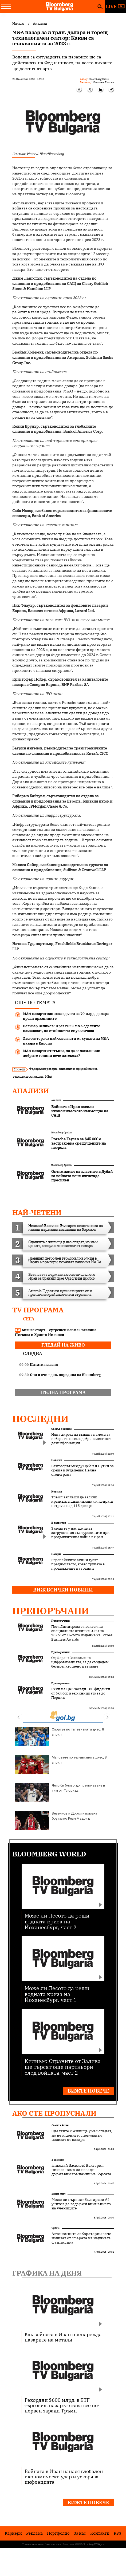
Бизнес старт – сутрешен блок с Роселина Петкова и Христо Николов (55, 1332)
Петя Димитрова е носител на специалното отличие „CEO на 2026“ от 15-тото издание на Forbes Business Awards (81, 1633)
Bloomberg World (49, 1853)
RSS (117, 2533)
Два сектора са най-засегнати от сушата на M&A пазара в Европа (66, 1041)
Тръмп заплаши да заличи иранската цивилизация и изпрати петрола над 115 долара (82, 1501)
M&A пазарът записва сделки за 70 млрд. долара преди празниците (66, 1016)
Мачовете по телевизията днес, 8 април (61, 1764)
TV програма (38, 1309)
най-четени (36, 1212)
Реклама (34, 2533)
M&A (48, 1076)
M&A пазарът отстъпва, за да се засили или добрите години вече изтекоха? (61, 1053)
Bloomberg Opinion (61, 1132)
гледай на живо (63, 1345)
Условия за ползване (33, 2544)
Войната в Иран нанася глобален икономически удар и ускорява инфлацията (64, 2476)
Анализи (30, 1090)
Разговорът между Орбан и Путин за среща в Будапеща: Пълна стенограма (82, 1470)
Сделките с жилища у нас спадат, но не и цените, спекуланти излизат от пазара (82, 2135)
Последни (40, 1418)
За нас (80, 2533)
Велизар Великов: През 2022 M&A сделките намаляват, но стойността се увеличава (61, 1028)
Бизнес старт (58, 2193)
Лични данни (68, 2544)
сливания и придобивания (77, 1069)
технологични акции (28, 1076)
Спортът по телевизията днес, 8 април (59, 1736)
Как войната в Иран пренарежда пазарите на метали (63, 2337)
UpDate (56, 2227)
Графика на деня (47, 2273)
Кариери (13, 2533)
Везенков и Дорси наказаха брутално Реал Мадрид (56, 1820)
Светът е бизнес (61, 1429)
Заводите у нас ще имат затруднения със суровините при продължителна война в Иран (80, 1532)
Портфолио (58, 2533)
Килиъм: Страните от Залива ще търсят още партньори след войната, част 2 (63, 2066)
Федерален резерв (43, 1069)
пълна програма (63, 1392)
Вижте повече (88, 2091)
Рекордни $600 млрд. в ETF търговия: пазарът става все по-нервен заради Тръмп (62, 2405)
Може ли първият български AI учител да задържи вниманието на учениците (81, 2203)
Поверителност (53, 2544)
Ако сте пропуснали (54, 2113)
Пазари (56, 1554)
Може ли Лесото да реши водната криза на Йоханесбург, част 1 (57, 1993)
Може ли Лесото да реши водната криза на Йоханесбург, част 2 (57, 1921)
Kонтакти (99, 2533)
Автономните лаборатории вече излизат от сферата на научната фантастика (81, 2238)
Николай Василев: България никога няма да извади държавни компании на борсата (81, 2169)
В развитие (58, 1523)
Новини (56, 1460)
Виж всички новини (63, 1590)
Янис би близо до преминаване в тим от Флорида (60, 1792)
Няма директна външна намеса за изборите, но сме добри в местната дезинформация (81, 1438)
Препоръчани (50, 1610)
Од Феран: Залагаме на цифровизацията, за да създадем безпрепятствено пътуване (80, 1662)
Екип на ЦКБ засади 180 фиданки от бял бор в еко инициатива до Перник (80, 1693)
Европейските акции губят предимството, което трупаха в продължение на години (78, 1564)
